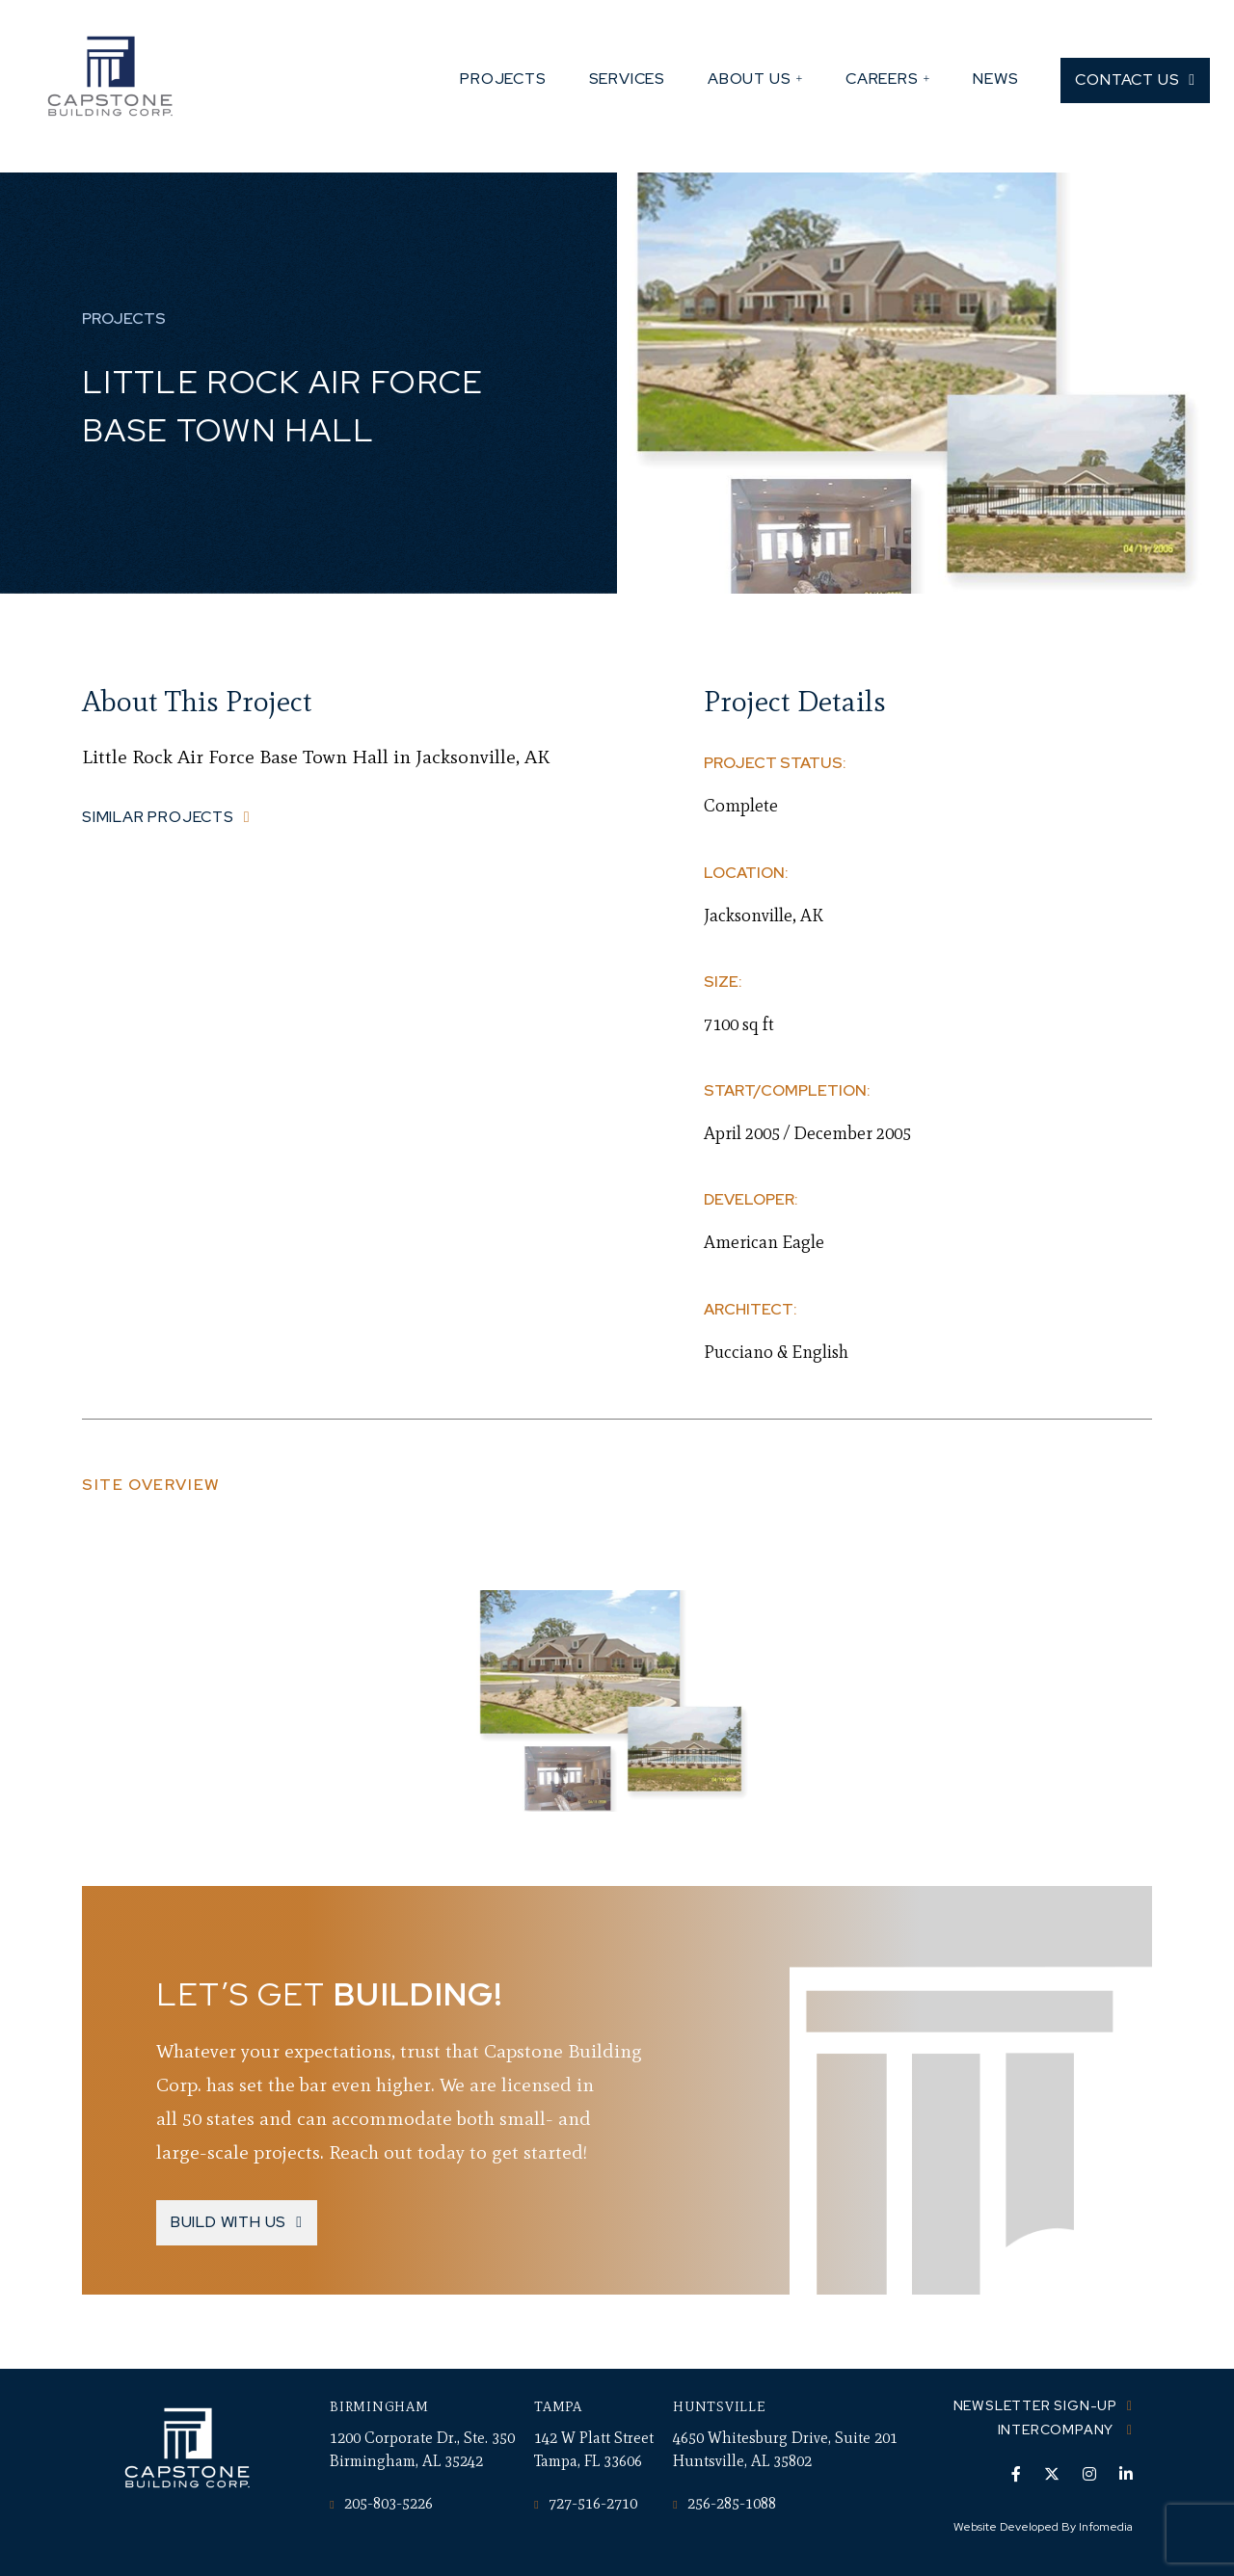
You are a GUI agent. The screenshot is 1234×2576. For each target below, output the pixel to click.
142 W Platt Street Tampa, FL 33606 (594, 2449)
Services (627, 78)
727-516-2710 (585, 2503)
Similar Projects (158, 817)
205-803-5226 (381, 2503)
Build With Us (228, 2222)
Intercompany (1057, 2429)
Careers (882, 78)
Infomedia (1106, 2527)
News (995, 78)
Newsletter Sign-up (1035, 2405)
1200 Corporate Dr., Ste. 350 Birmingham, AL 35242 (422, 2449)
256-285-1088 (724, 2503)
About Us (749, 78)
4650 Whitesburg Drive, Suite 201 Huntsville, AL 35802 (785, 2449)
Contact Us (1127, 79)
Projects (503, 78)
